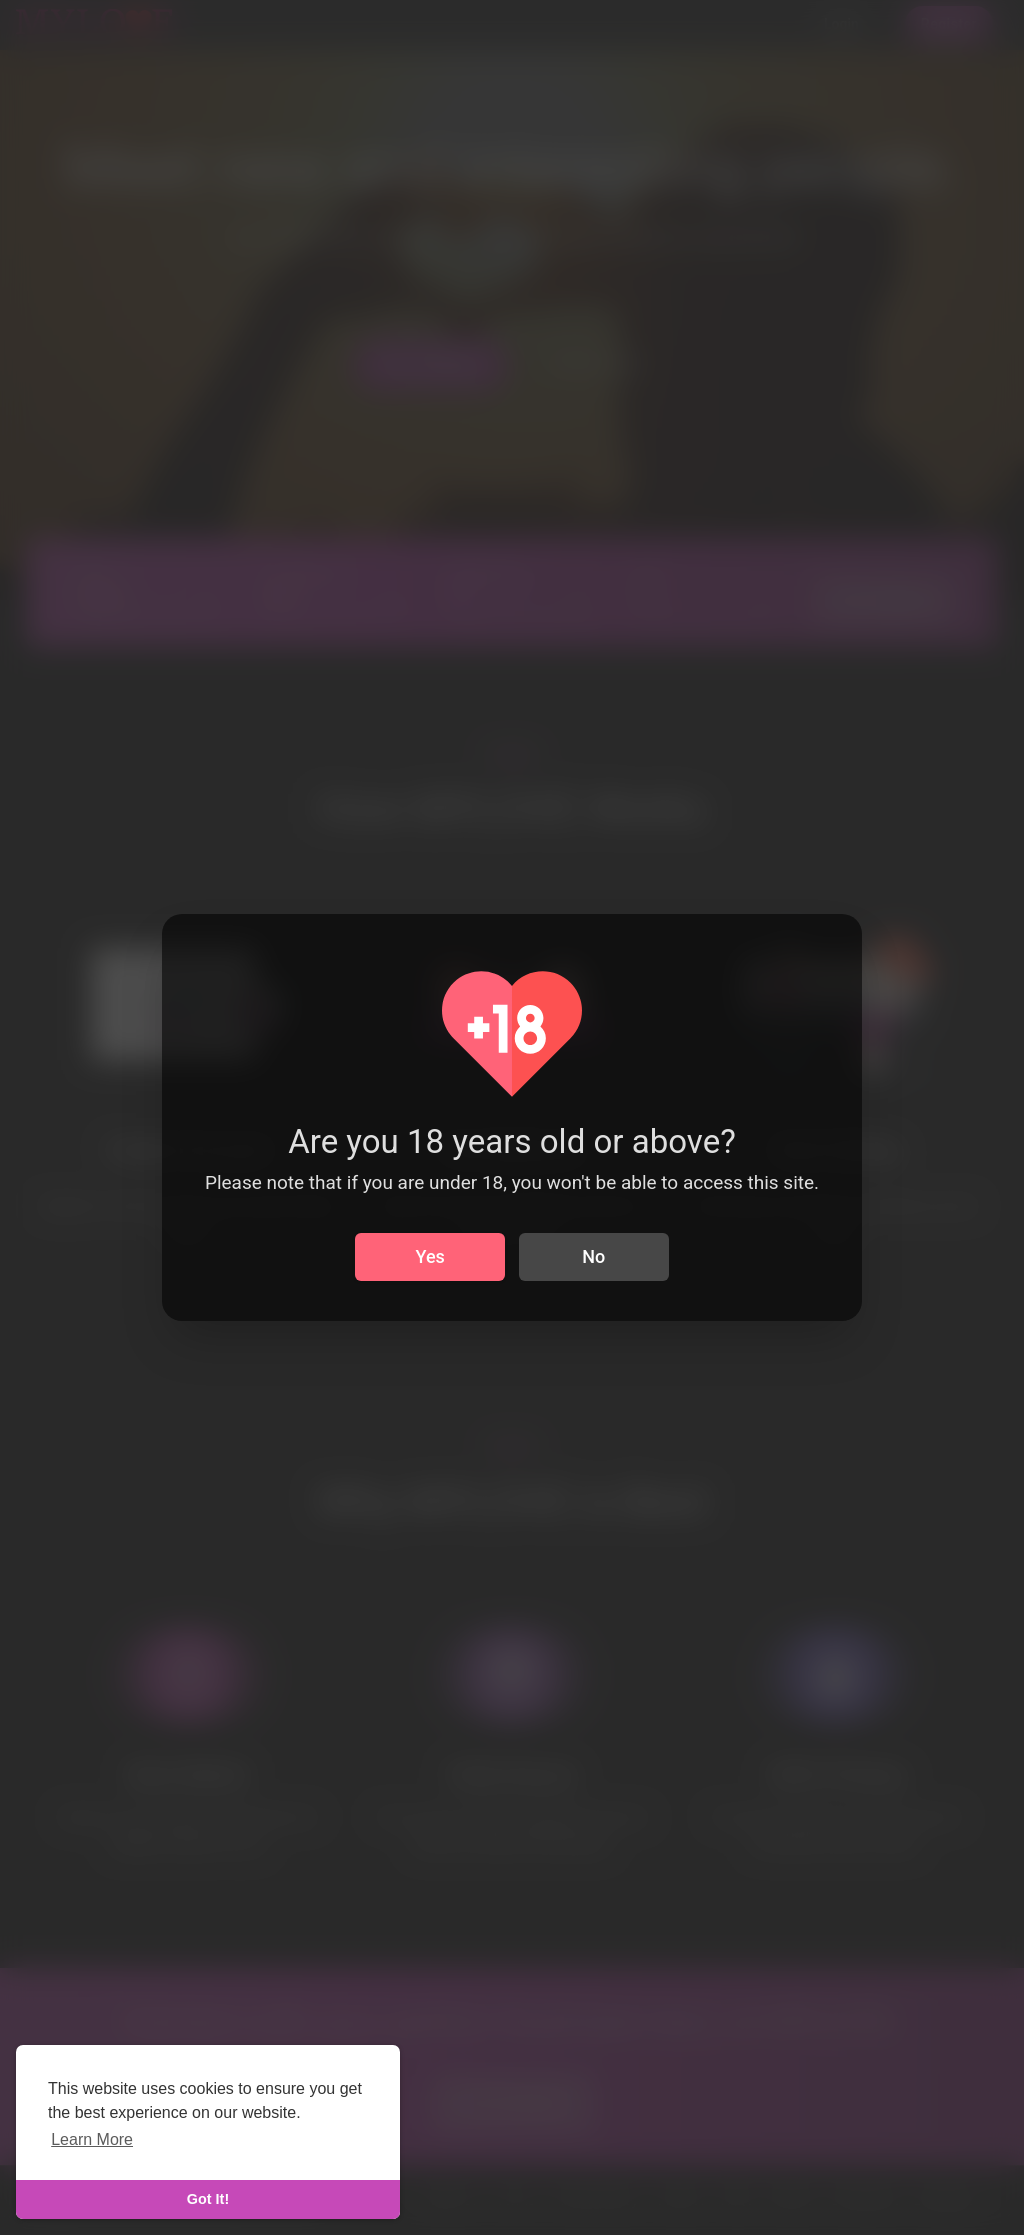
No (593, 1256)
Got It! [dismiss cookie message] (208, 2199)
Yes (430, 1256)
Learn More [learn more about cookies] (92, 2139)
